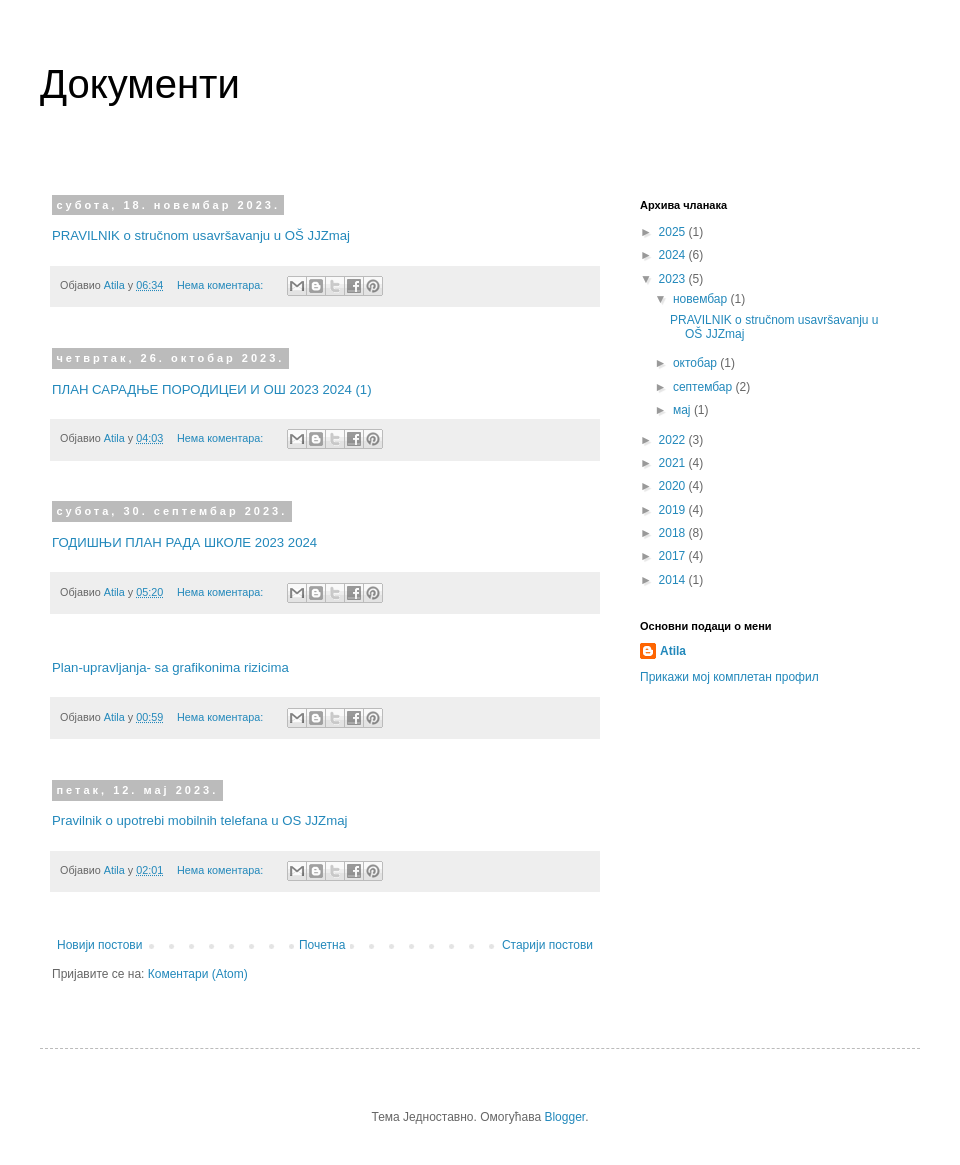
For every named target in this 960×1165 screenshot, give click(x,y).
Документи (140, 84)
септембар (704, 387)
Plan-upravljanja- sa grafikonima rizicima (170, 667)
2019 (674, 510)
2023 (674, 279)
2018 (674, 533)
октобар (696, 363)
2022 (674, 440)
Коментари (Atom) (198, 974)
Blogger (564, 1117)
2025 (674, 232)
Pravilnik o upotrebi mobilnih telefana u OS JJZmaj (199, 820)
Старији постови (547, 945)
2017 (674, 556)
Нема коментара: (221, 285)
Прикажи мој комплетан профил (729, 677)
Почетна (322, 945)
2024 (674, 255)
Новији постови (99, 945)
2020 (674, 486)
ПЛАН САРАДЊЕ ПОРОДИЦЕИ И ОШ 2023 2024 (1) (212, 389)
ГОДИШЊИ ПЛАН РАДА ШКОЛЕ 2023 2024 (184, 542)
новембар (702, 299)
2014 (674, 580)
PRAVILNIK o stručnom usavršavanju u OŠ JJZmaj (201, 235)
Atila (673, 651)
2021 (674, 463)
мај (683, 410)
